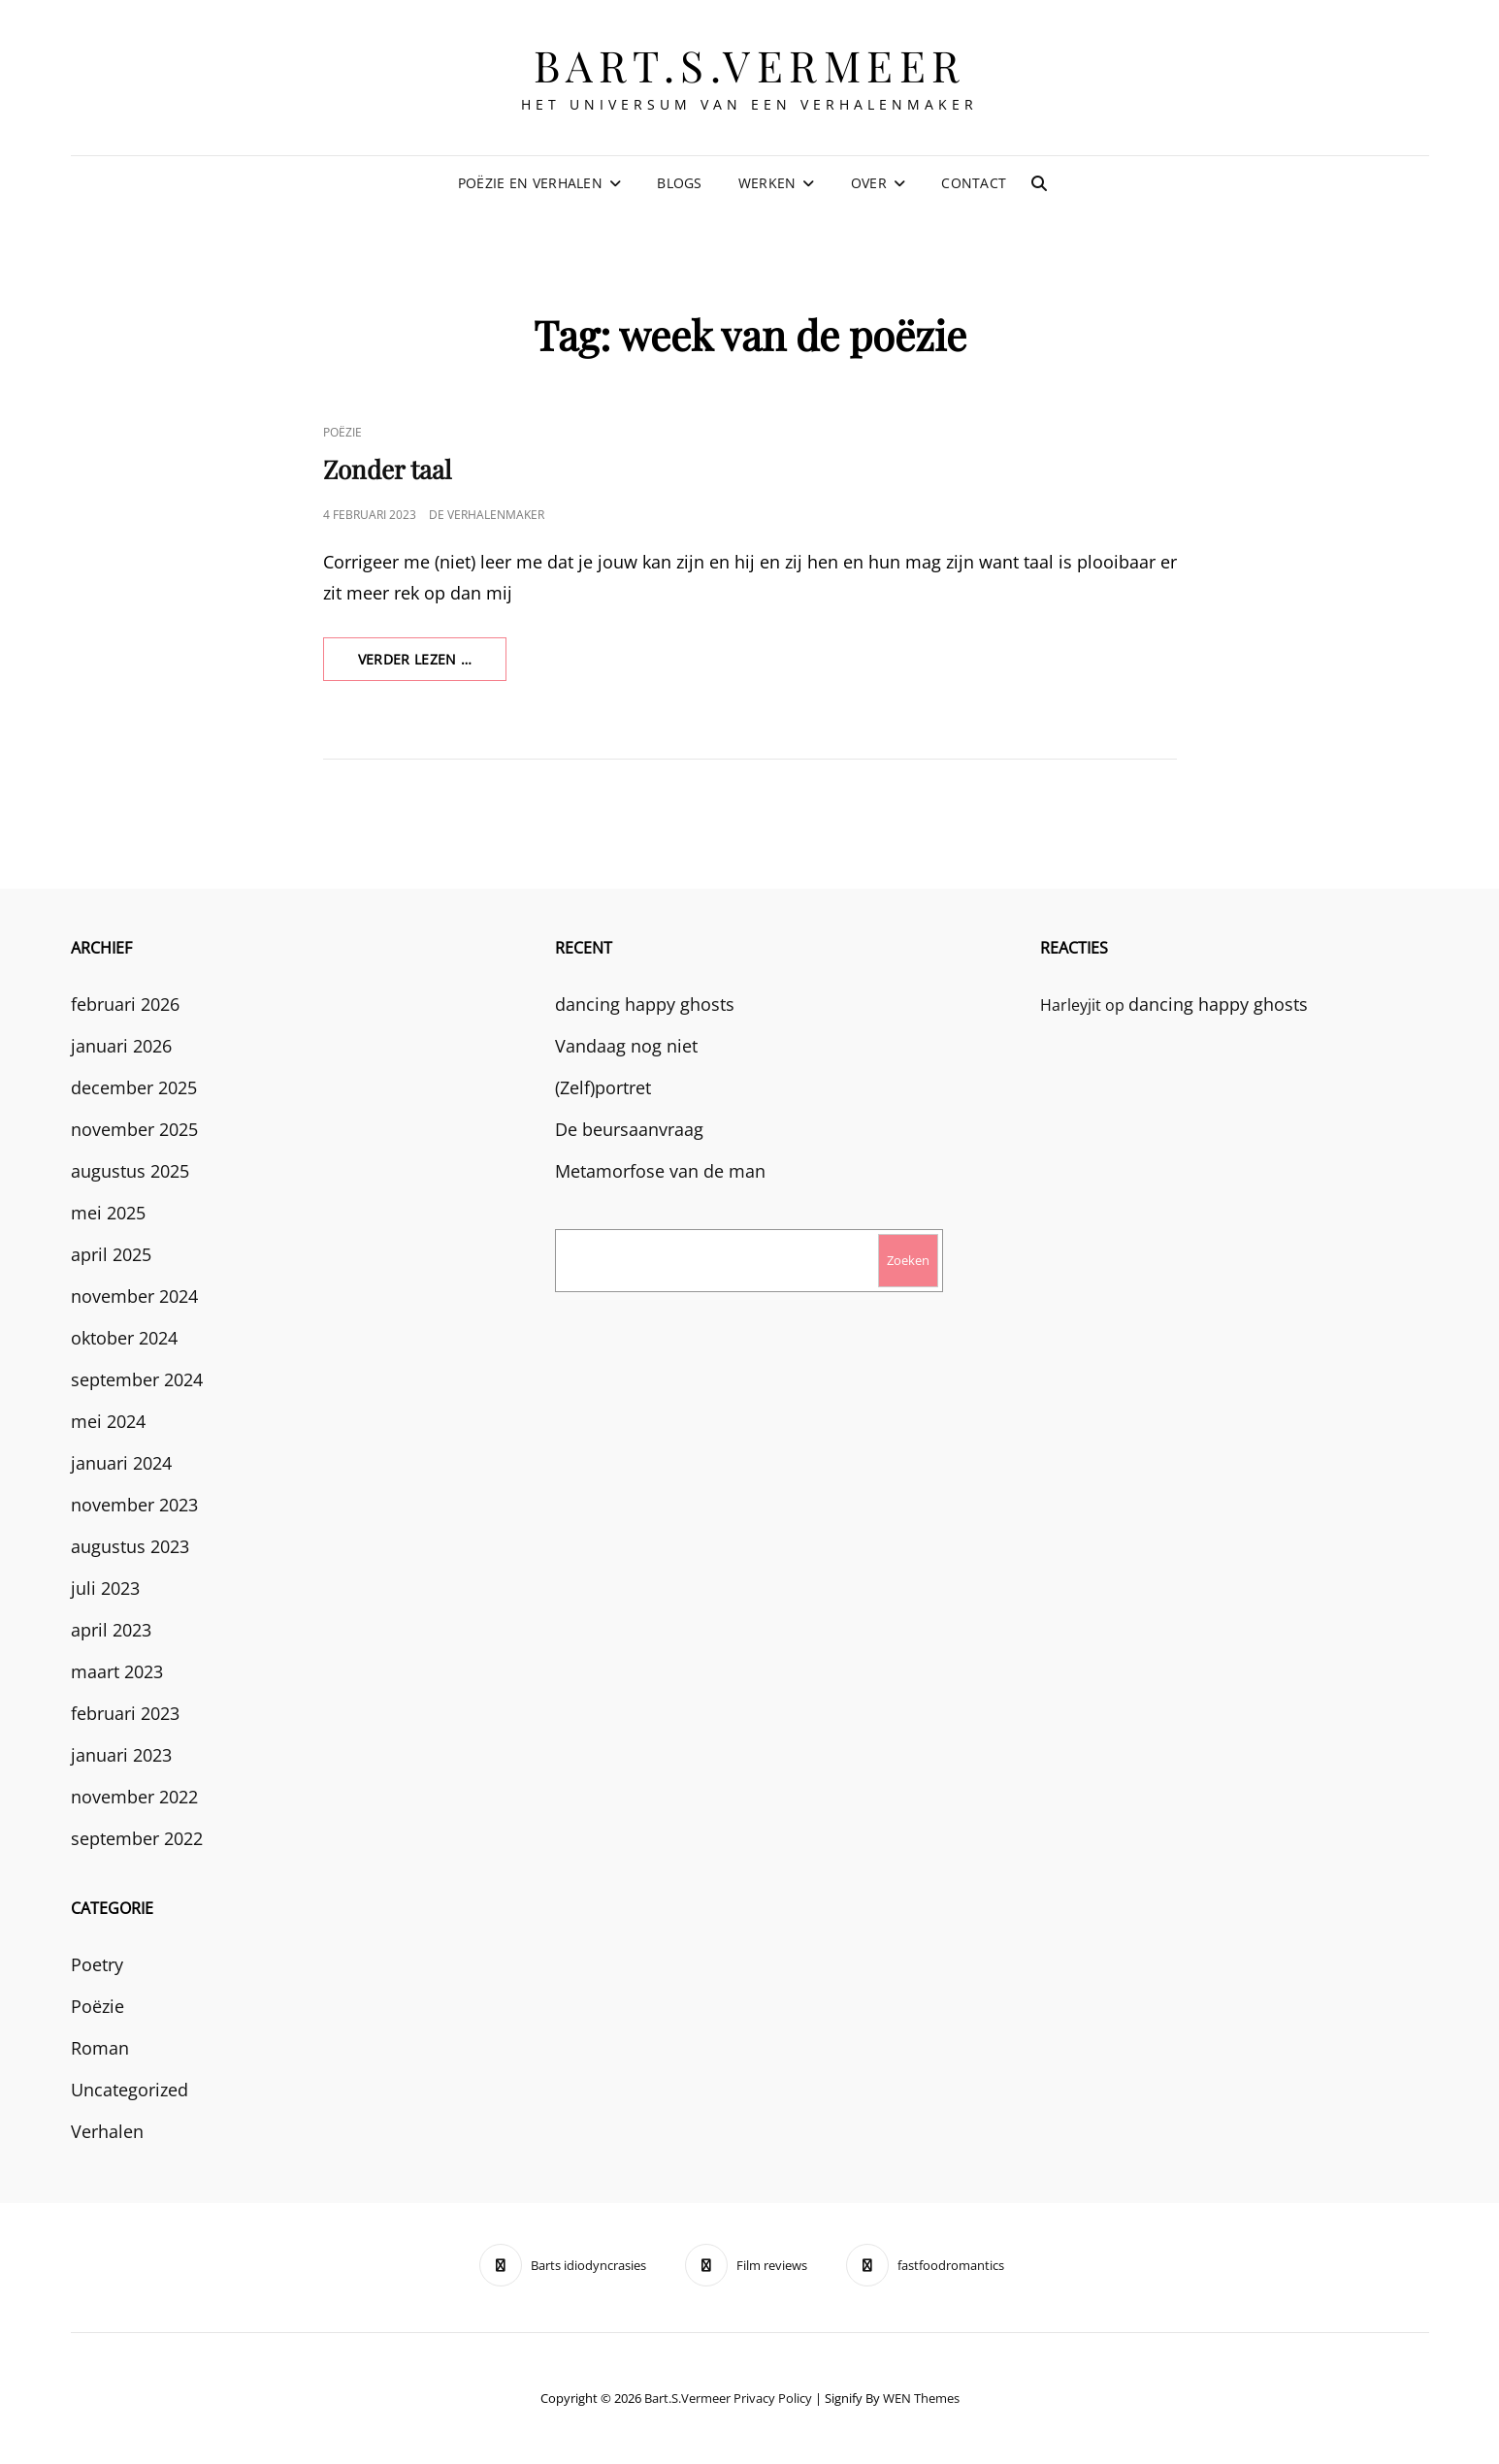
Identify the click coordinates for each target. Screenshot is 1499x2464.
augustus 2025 (130, 1171)
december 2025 (134, 1087)
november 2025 (134, 1129)
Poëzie (342, 432)
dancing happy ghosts (644, 1004)
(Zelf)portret (603, 1087)
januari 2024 (121, 1463)
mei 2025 (108, 1212)
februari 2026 (125, 1004)
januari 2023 (121, 1755)
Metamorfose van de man (660, 1171)
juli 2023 (105, 1588)
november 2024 (134, 1296)
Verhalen (107, 2131)
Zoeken (908, 1260)
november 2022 (134, 1796)
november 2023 (134, 1504)
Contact (973, 183)
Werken (767, 183)
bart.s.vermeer (750, 64)
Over (869, 183)
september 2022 (137, 1838)
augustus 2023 (130, 1546)
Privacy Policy (772, 2398)
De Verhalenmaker (486, 514)
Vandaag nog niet (626, 1045)
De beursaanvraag (629, 1129)
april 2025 (111, 1254)
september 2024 (137, 1379)
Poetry (97, 1964)
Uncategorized (129, 2089)
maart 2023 (117, 1671)
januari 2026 (121, 1045)
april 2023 (111, 1629)
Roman (100, 2047)
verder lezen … (432, 664)
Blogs (679, 183)
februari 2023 (125, 1713)
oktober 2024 (124, 1337)
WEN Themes (921, 2398)
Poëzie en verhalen (530, 183)
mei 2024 (108, 1421)
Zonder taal (387, 469)
